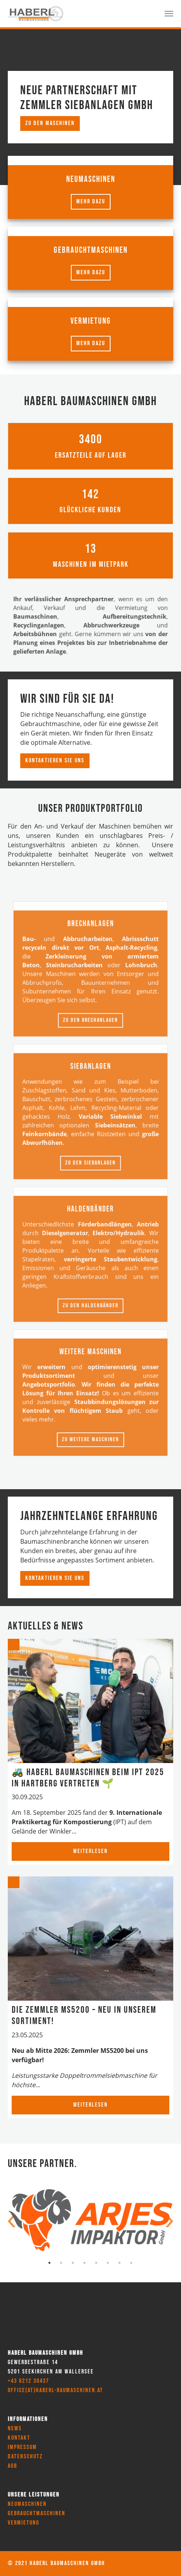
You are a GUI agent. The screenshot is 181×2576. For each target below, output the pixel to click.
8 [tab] (131, 2263)
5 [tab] (96, 2263)
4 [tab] (85, 2263)
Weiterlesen (90, 1851)
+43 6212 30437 (28, 2381)
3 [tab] (73, 2263)
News (15, 2428)
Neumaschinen (27, 2504)
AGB (12, 2466)
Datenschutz (25, 2456)
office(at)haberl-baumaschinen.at (55, 2390)
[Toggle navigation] (169, 13)
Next (169, 2221)
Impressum (22, 2447)
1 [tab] (50, 2263)
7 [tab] (120, 2263)
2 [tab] (61, 2263)
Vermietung (23, 2523)
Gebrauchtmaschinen (36, 2513)
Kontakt (19, 2438)
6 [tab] (108, 2263)
